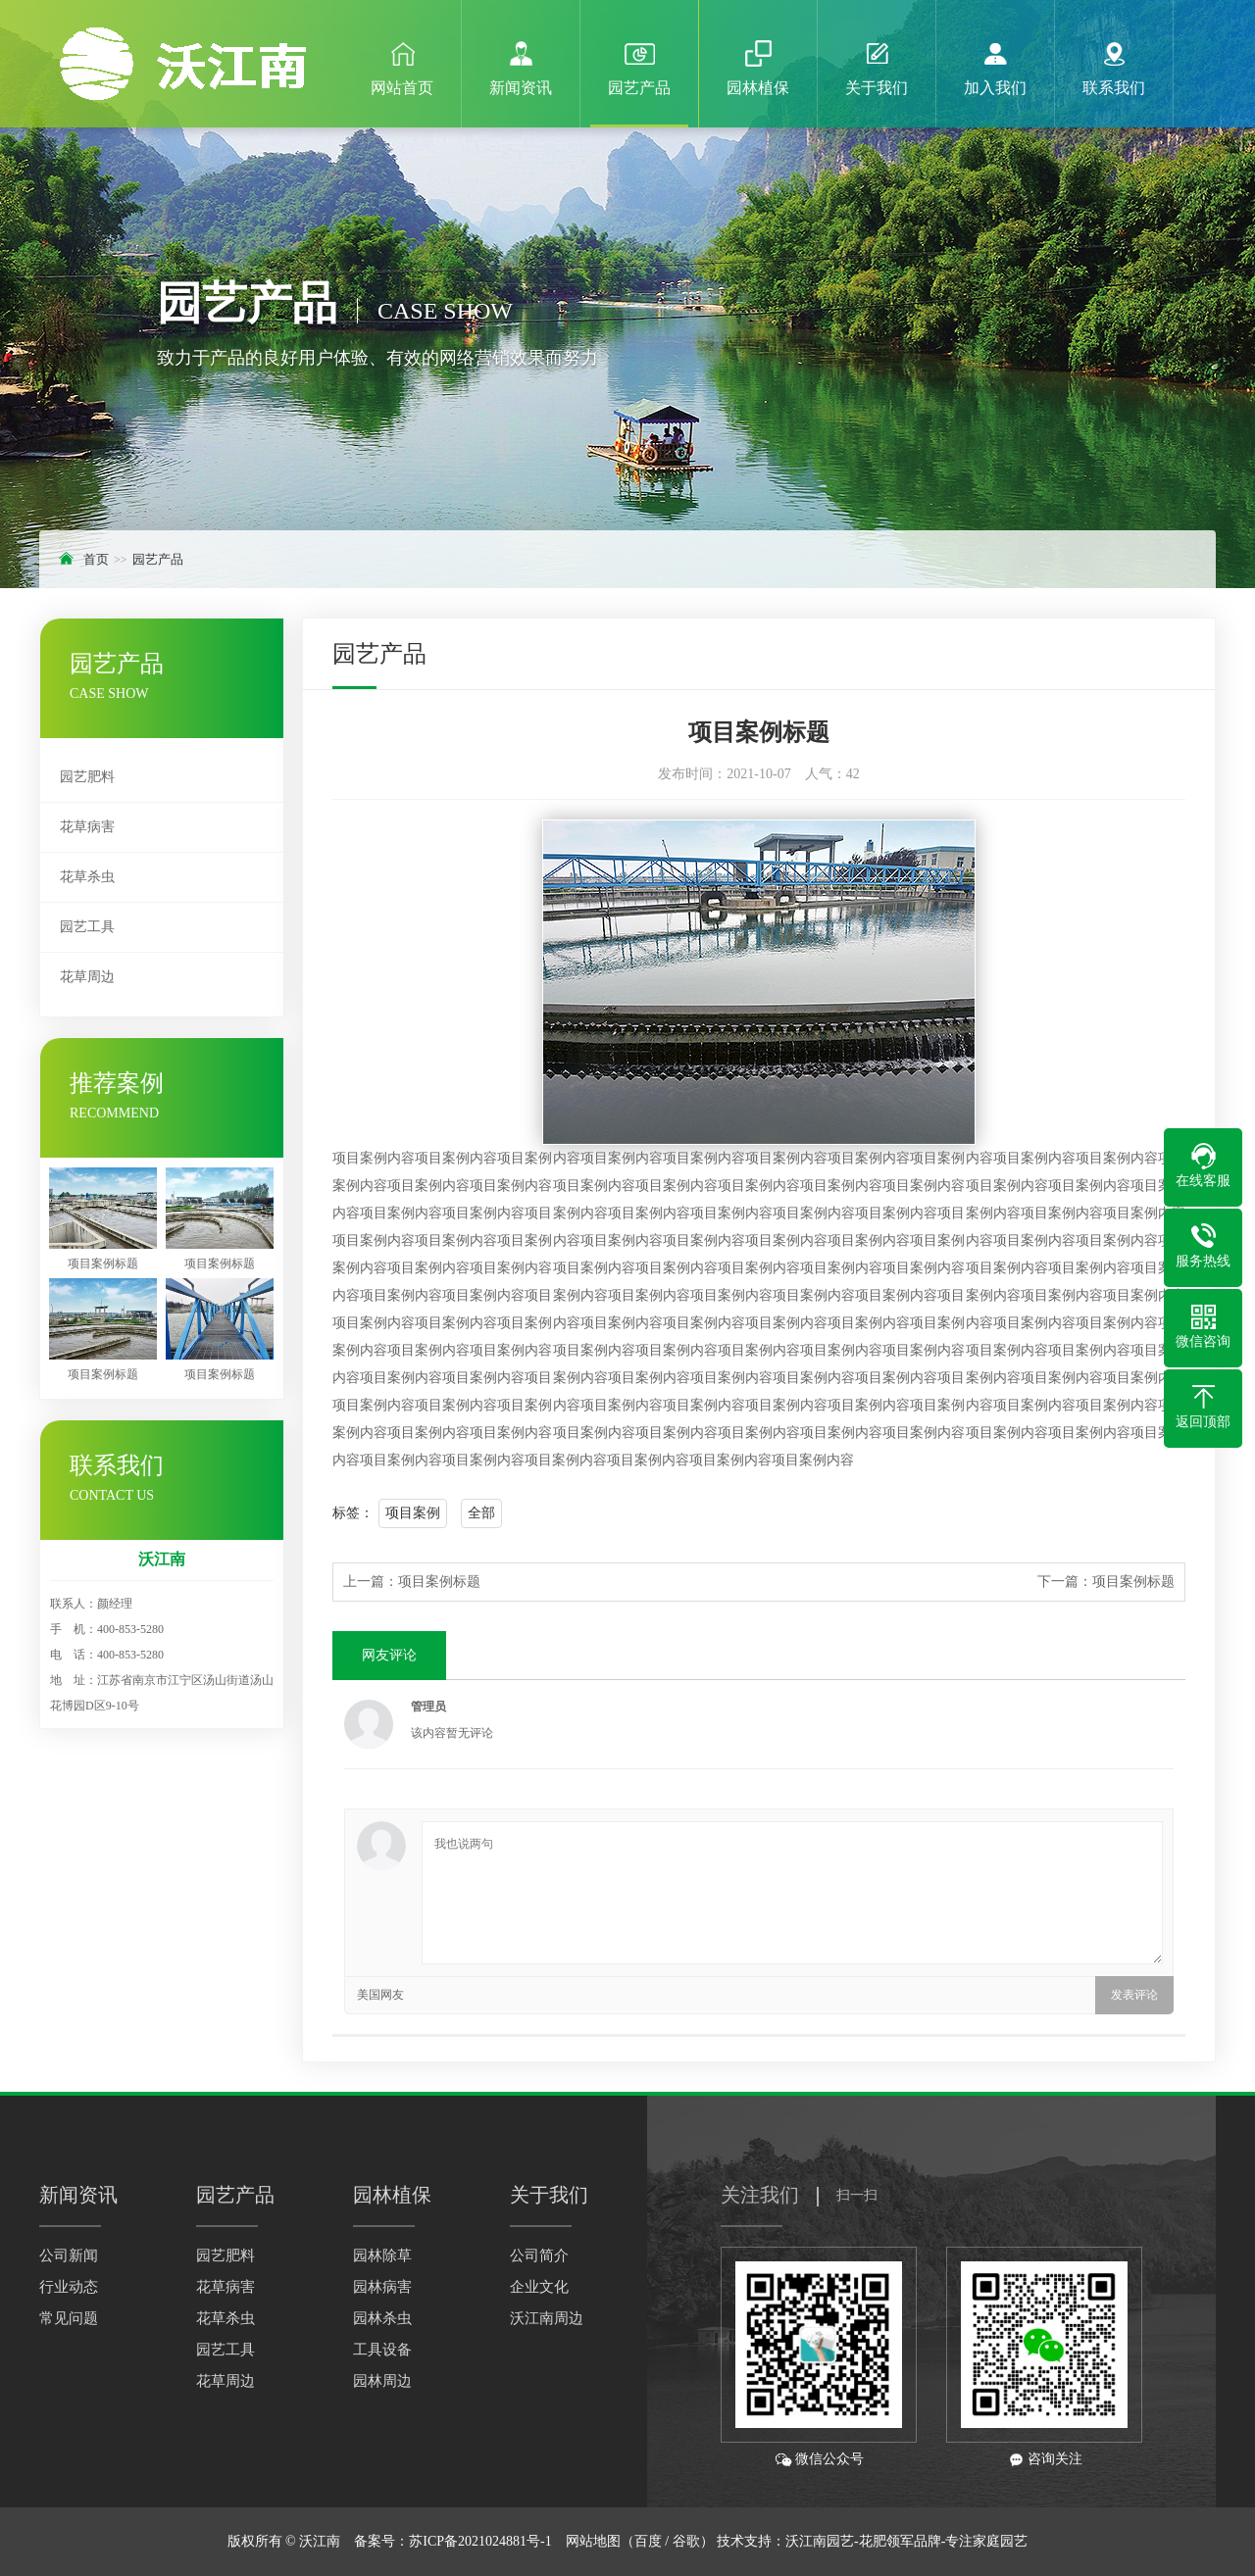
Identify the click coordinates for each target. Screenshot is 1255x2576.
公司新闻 (68, 2255)
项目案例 (412, 1513)
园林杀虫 (382, 2318)
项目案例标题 (439, 1581)
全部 (481, 1513)
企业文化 (539, 2287)
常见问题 (68, 2318)
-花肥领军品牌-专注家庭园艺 (941, 2541)
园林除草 (382, 2255)
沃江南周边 (546, 2318)
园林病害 (382, 2287)
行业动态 (68, 2287)
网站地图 (593, 2541)
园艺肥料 (87, 776)
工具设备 (382, 2349)
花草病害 (87, 826)
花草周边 (87, 976)
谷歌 (686, 2541)
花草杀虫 (87, 876)
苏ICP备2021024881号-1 (480, 2541)
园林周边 (382, 2381)
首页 (96, 559)
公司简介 (539, 2255)
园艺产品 (157, 559)
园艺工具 (87, 926)
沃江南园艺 (819, 2541)
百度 (648, 2541)
